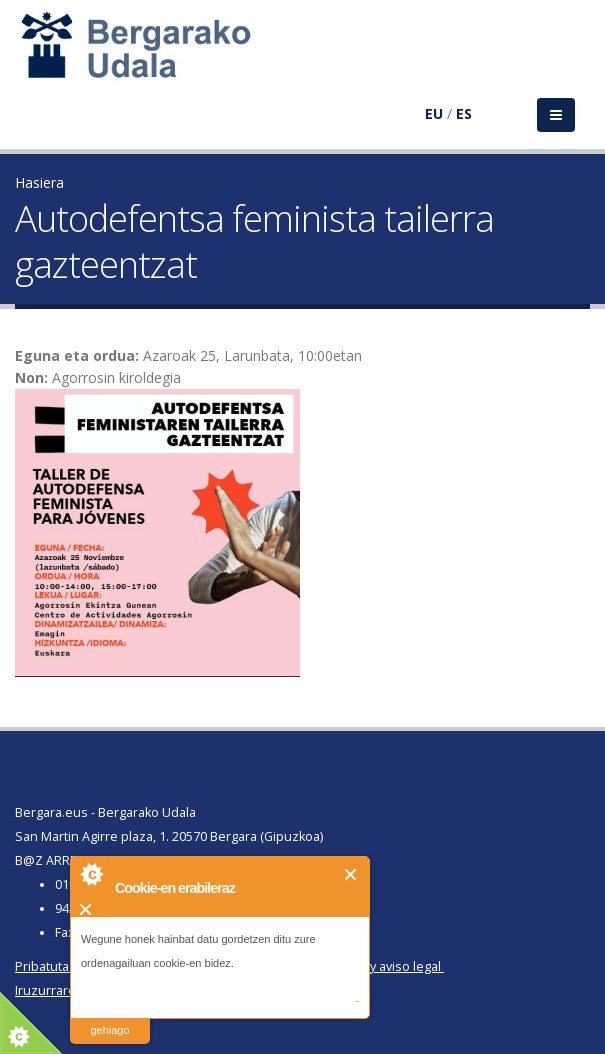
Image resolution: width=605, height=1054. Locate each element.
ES (464, 113)
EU (434, 113)
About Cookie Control (91, 874)
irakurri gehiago (109, 1017)
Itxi (351, 874)
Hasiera (39, 182)
